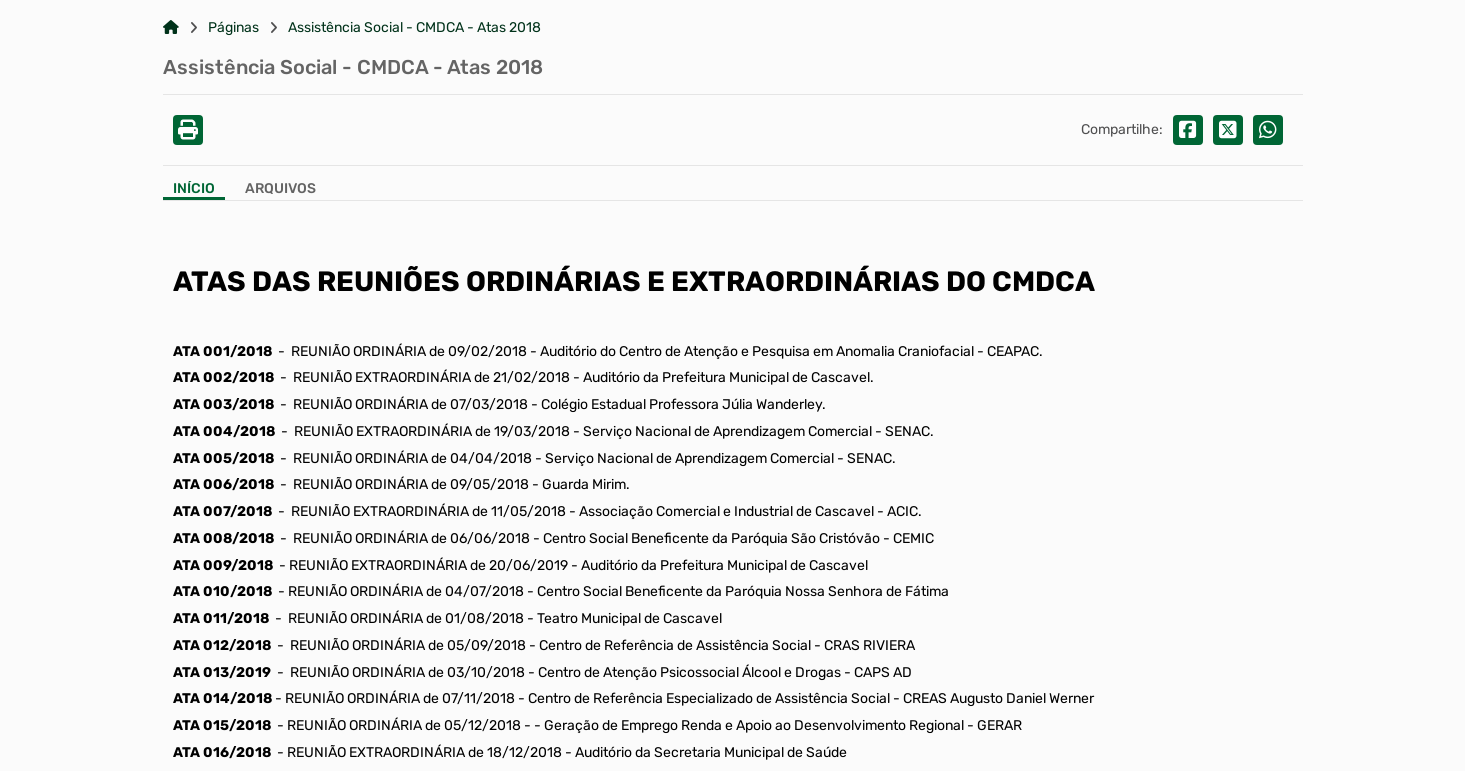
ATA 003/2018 (223, 404)
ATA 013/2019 (222, 672)
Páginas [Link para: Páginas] (233, 28)
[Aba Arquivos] (280, 190)
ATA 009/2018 (223, 565)
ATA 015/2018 (222, 725)
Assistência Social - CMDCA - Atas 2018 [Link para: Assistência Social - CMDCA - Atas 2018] (414, 28)
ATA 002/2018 (223, 377)
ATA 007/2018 (222, 511)
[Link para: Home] (171, 28)
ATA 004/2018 (224, 431)
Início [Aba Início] (194, 189)
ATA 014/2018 (222, 698)
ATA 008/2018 (223, 538)
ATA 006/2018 (223, 484)
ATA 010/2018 (222, 591)
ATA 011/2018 (221, 618)
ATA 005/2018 (223, 458)
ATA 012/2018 (222, 645)
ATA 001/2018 (222, 351)
